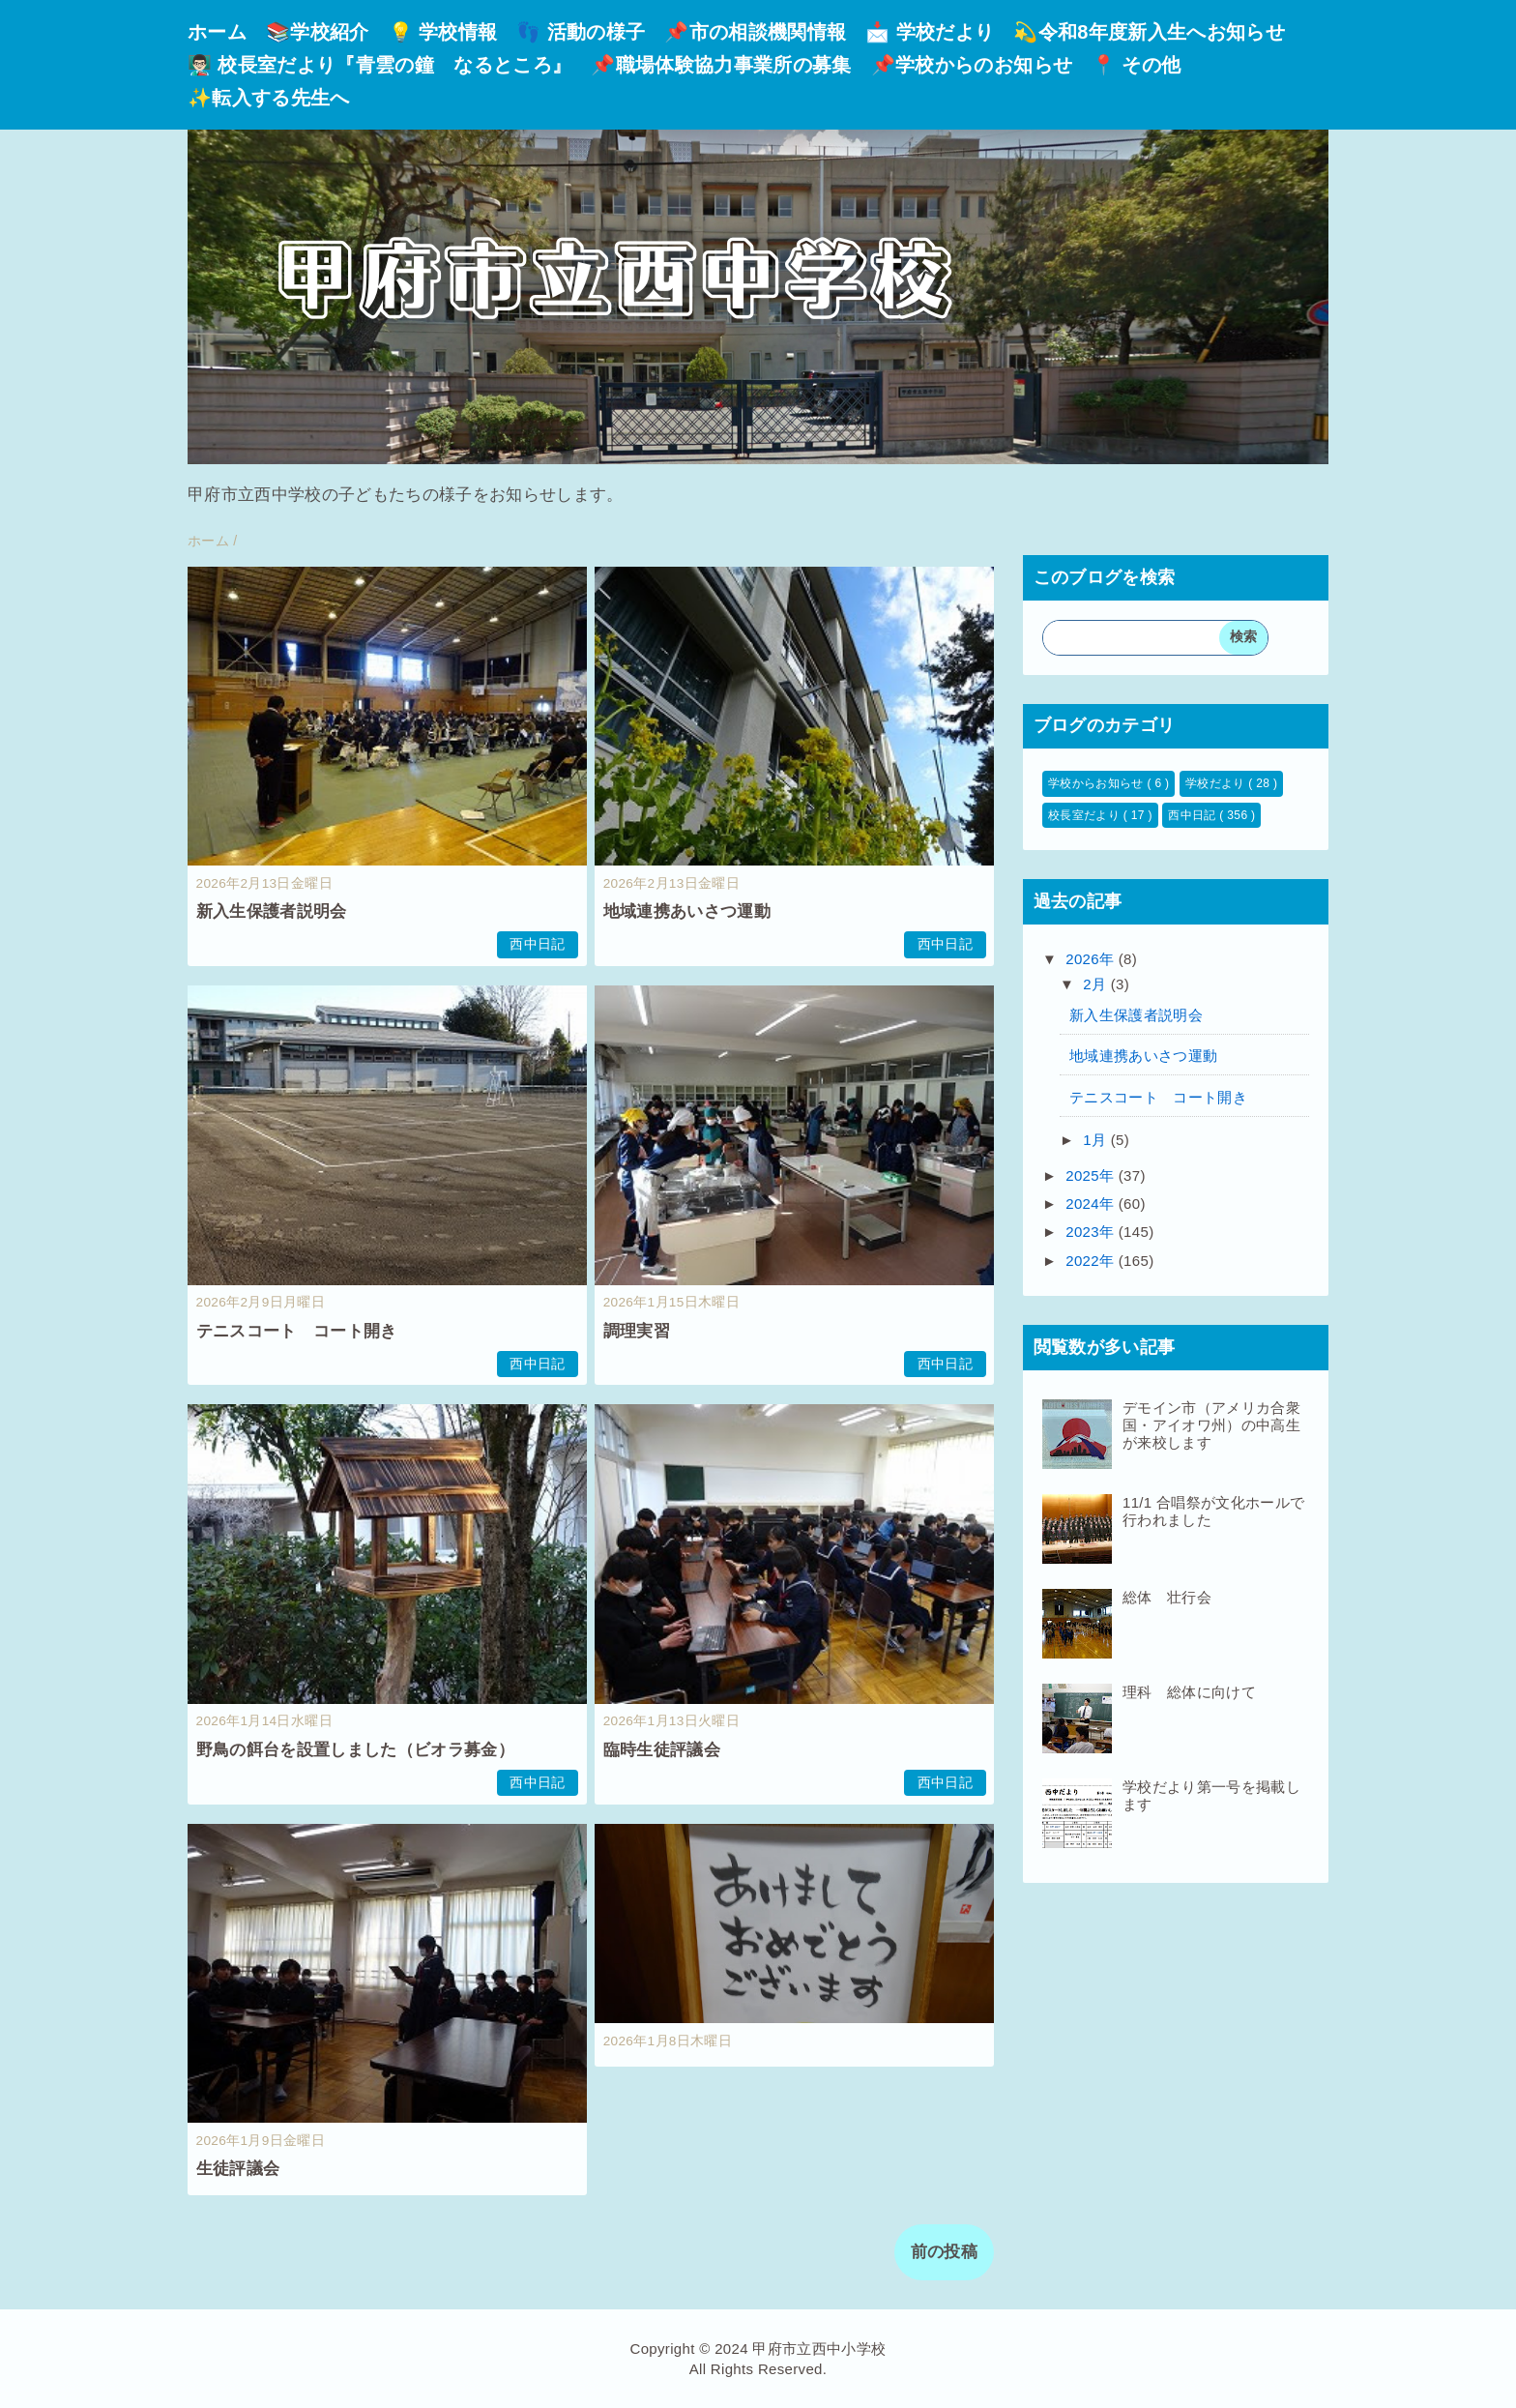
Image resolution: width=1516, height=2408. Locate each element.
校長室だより (1085, 815)
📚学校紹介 (317, 32)
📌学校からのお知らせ (971, 64)
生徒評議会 (238, 2168)
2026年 (1092, 959)
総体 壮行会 (1166, 1597)
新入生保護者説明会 (271, 911)
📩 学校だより (929, 32)
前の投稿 (944, 2252)
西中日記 (537, 944)
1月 (1097, 1139)
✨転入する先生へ (269, 97)
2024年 (1092, 1203)
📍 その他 (1136, 64)
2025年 (1092, 1175)
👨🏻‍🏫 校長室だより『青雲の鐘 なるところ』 (379, 64)
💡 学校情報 (443, 32)
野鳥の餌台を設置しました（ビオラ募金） (355, 1750)
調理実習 (636, 1331)
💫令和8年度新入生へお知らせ (1149, 32)
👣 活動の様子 (580, 32)
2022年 (1092, 1260)
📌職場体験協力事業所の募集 (721, 64)
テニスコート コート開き (296, 1331)
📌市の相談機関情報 (755, 32)
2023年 (1092, 1231)
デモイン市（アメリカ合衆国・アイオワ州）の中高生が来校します (1211, 1425)
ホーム (217, 32)
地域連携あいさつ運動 (687, 911)
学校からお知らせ (1097, 783)
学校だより (1216, 783)
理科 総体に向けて (1189, 1692)
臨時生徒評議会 (661, 1750)
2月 (1097, 984)
